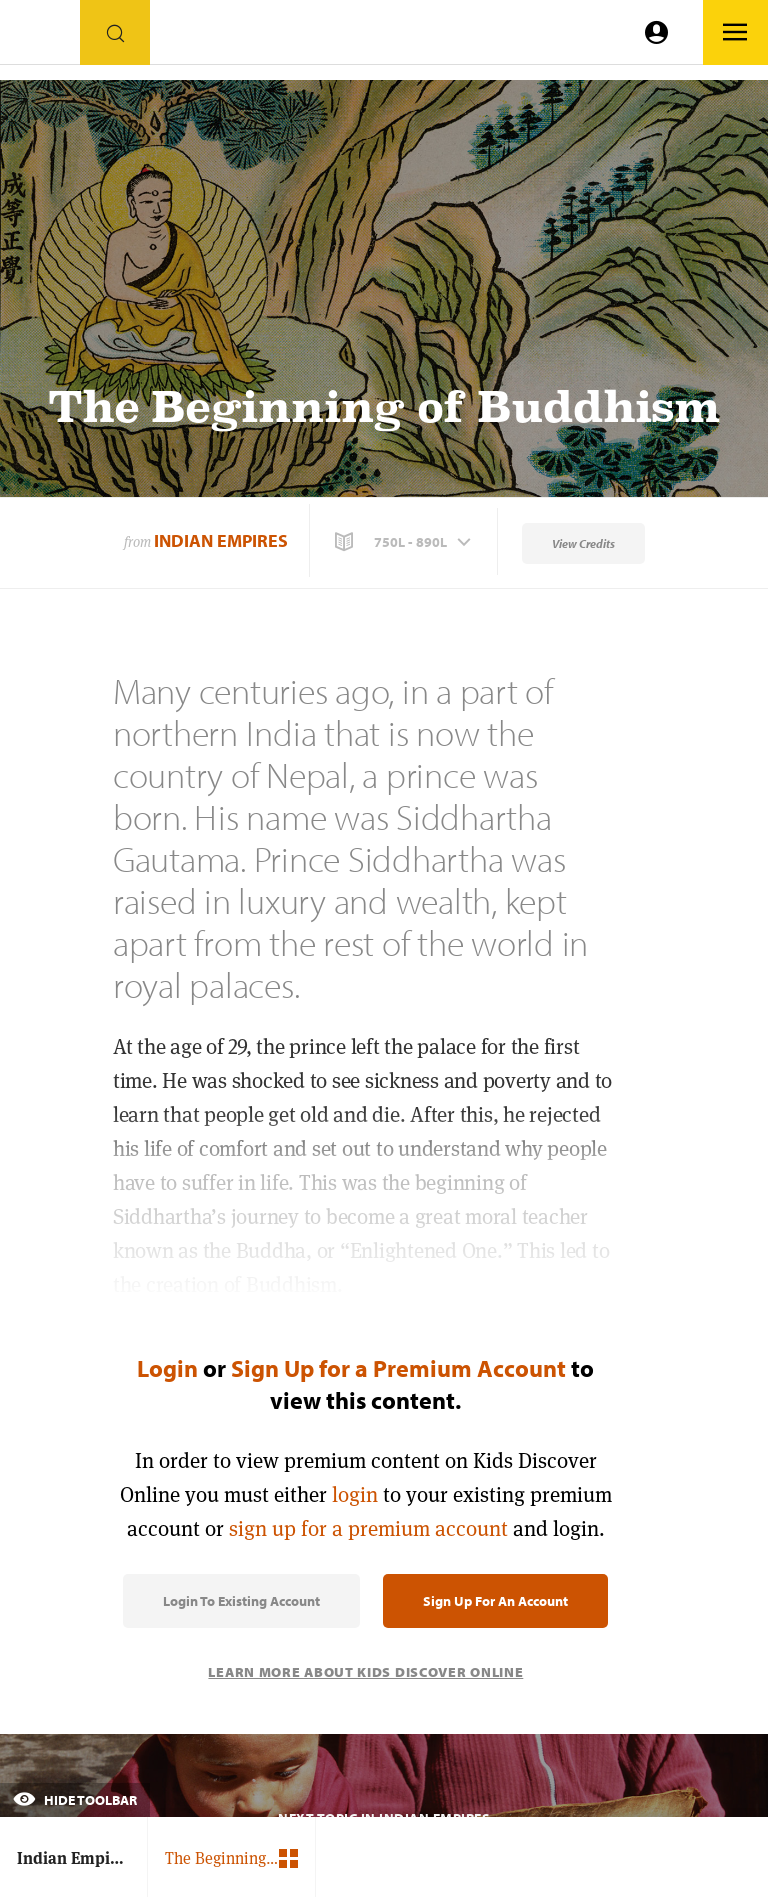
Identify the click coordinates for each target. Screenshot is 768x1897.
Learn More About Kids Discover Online (365, 1672)
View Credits (583, 543)
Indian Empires (221, 540)
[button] (405, 542)
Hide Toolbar (75, 1800)
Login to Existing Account (241, 1601)
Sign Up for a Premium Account (398, 1368)
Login (167, 1368)
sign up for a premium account (368, 1528)
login (355, 1494)
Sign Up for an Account (495, 1601)
